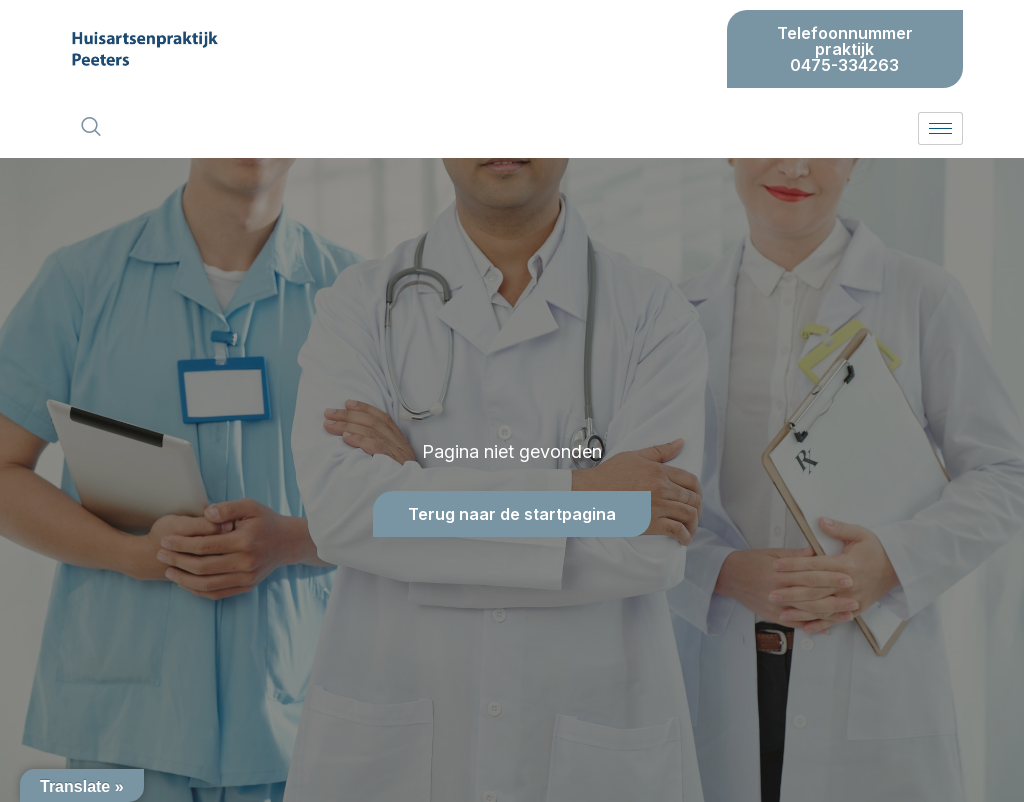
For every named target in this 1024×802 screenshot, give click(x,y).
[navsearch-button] (91, 128)
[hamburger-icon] (940, 128)
